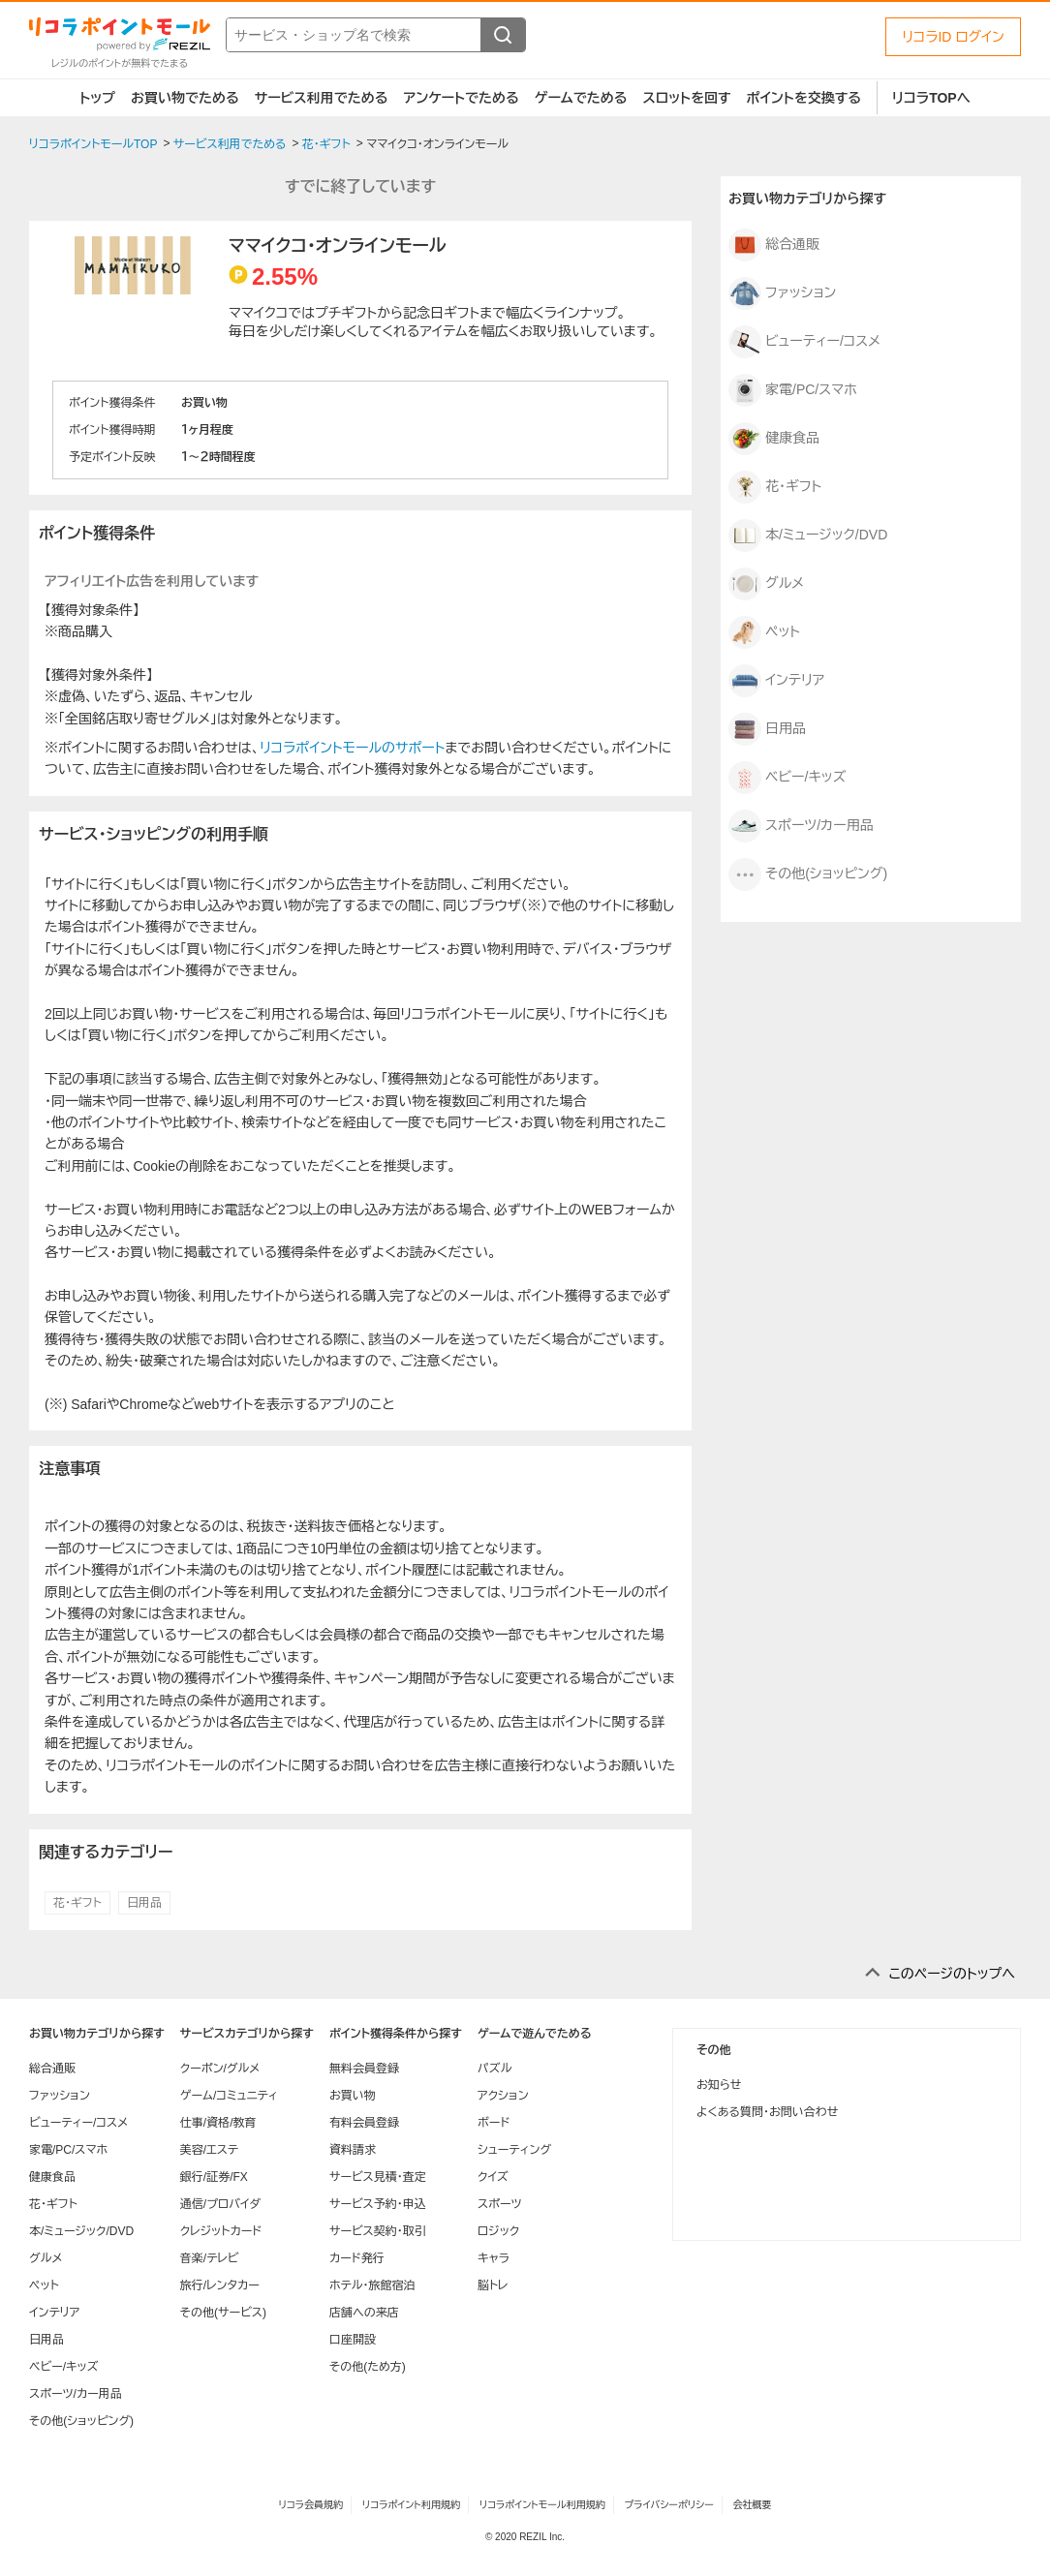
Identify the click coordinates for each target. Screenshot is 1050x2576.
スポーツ (500, 2204)
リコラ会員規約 (310, 2504)
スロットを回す (686, 98)
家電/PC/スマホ (792, 390)
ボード (494, 2123)
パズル (494, 2068)
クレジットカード (221, 2231)
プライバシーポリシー (669, 2504)
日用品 (144, 1903)
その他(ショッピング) (807, 874)
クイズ (493, 2177)
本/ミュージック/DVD (807, 535)
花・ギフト (77, 1903)
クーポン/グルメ (220, 2068)
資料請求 (352, 2150)
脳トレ (493, 2285)
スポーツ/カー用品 (801, 826)
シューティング (514, 2150)
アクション (503, 2095)
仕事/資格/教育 (218, 2123)
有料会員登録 (364, 2123)
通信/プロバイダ (220, 2204)
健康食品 (773, 438)
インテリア (776, 680)
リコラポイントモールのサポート (352, 747)
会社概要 (752, 2504)
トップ (97, 98)
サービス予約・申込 (377, 2204)
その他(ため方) (367, 2367)
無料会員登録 (364, 2068)
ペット (764, 632)
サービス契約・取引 (377, 2231)
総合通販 (773, 245)
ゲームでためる (581, 98)
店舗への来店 (364, 2312)
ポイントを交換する (804, 98)
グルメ (766, 583)
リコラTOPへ (931, 98)
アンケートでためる (460, 98)
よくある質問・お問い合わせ (767, 2112)
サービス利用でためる (321, 98)
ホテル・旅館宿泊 (372, 2285)
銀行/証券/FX (214, 2177)
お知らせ (718, 2085)
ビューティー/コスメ (804, 341)
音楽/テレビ (209, 2258)
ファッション (782, 293)
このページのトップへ (951, 1973)
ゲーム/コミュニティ (229, 2095)
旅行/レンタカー (220, 2285)
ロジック (498, 2231)
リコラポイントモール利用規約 (542, 2504)
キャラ (494, 2258)
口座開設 (352, 2339)
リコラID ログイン (953, 37)
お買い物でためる (185, 98)
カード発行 (357, 2258)
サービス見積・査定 (377, 2177)
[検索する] (502, 34)
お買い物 (352, 2095)
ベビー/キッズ (787, 777)
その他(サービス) (223, 2312)
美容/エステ (209, 2150)
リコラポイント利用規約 (411, 2504)
